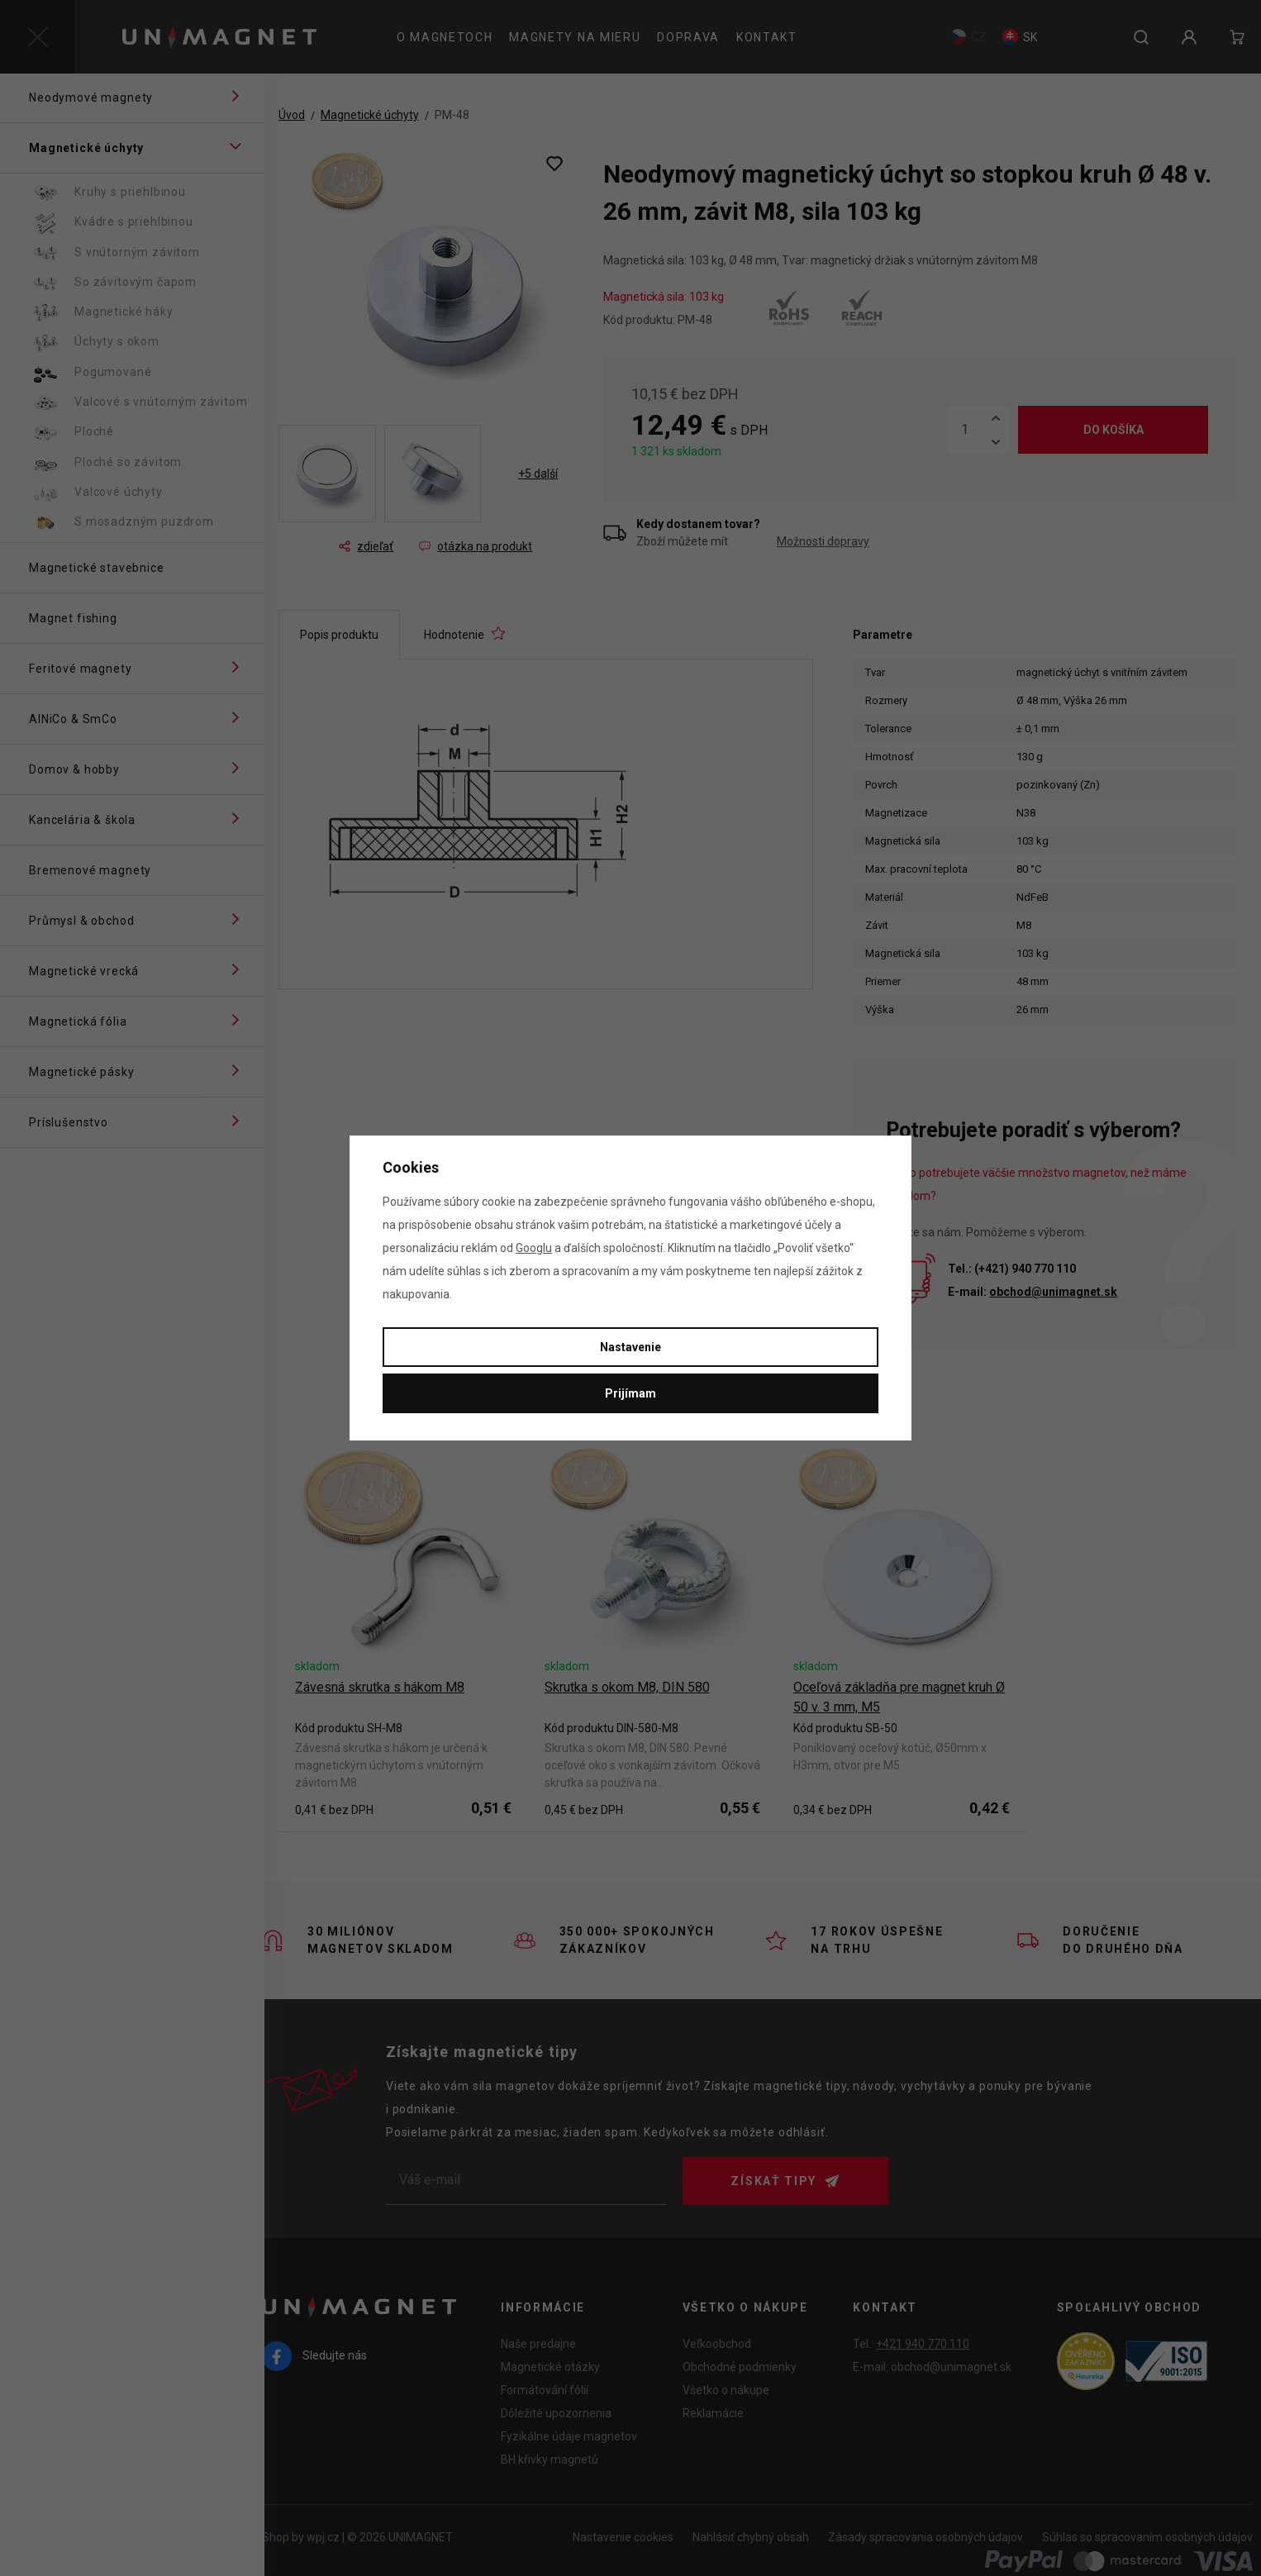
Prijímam (630, 1393)
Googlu (534, 1248)
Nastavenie (630, 1347)
